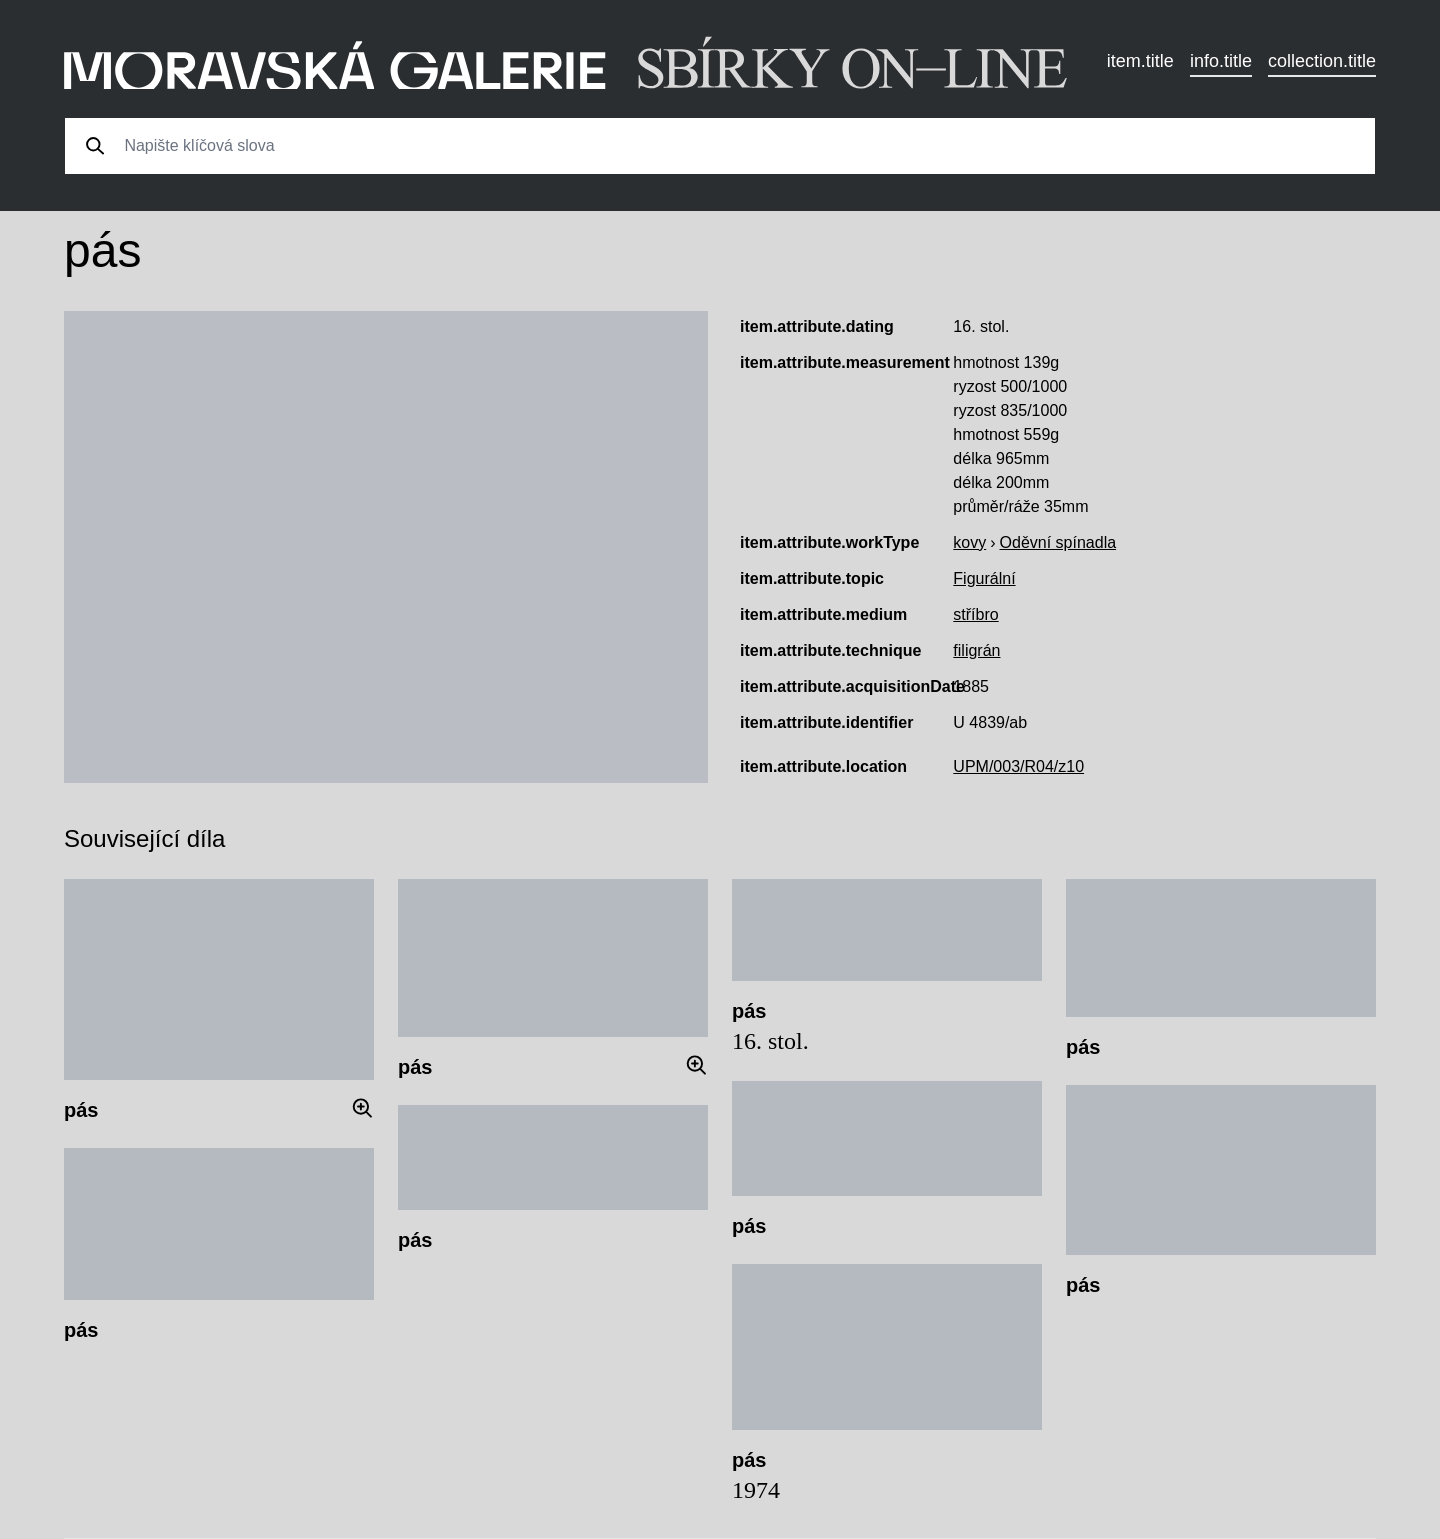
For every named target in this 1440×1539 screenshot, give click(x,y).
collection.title (1322, 61)
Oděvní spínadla (1058, 542)
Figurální (984, 578)
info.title (1221, 61)
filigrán (976, 650)
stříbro (975, 614)
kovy (969, 542)
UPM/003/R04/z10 (1018, 766)
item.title (1140, 61)
